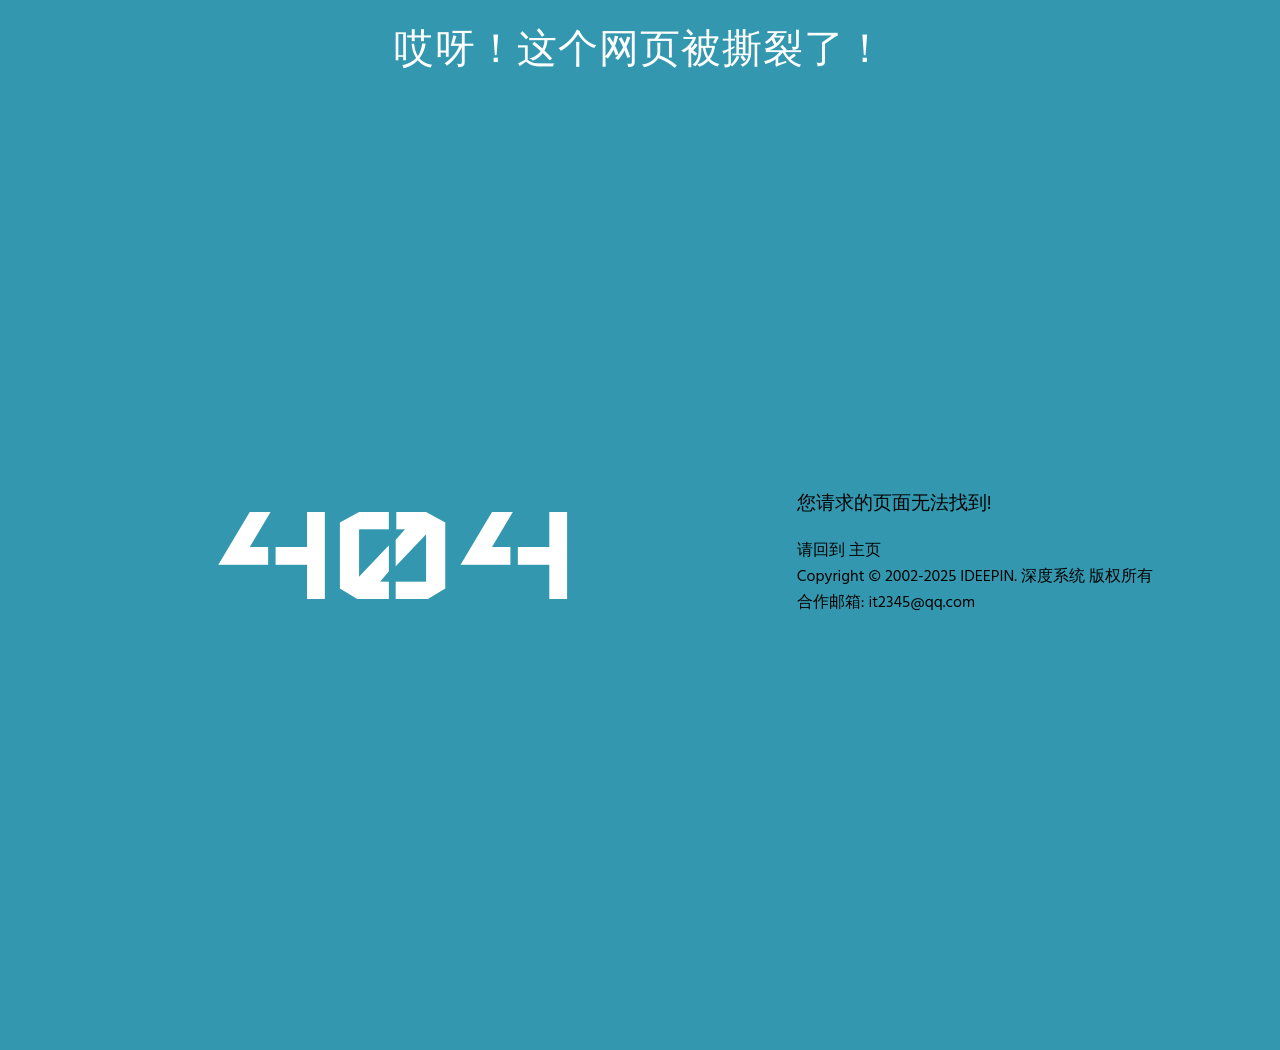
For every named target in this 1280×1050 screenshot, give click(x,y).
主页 (865, 551)
